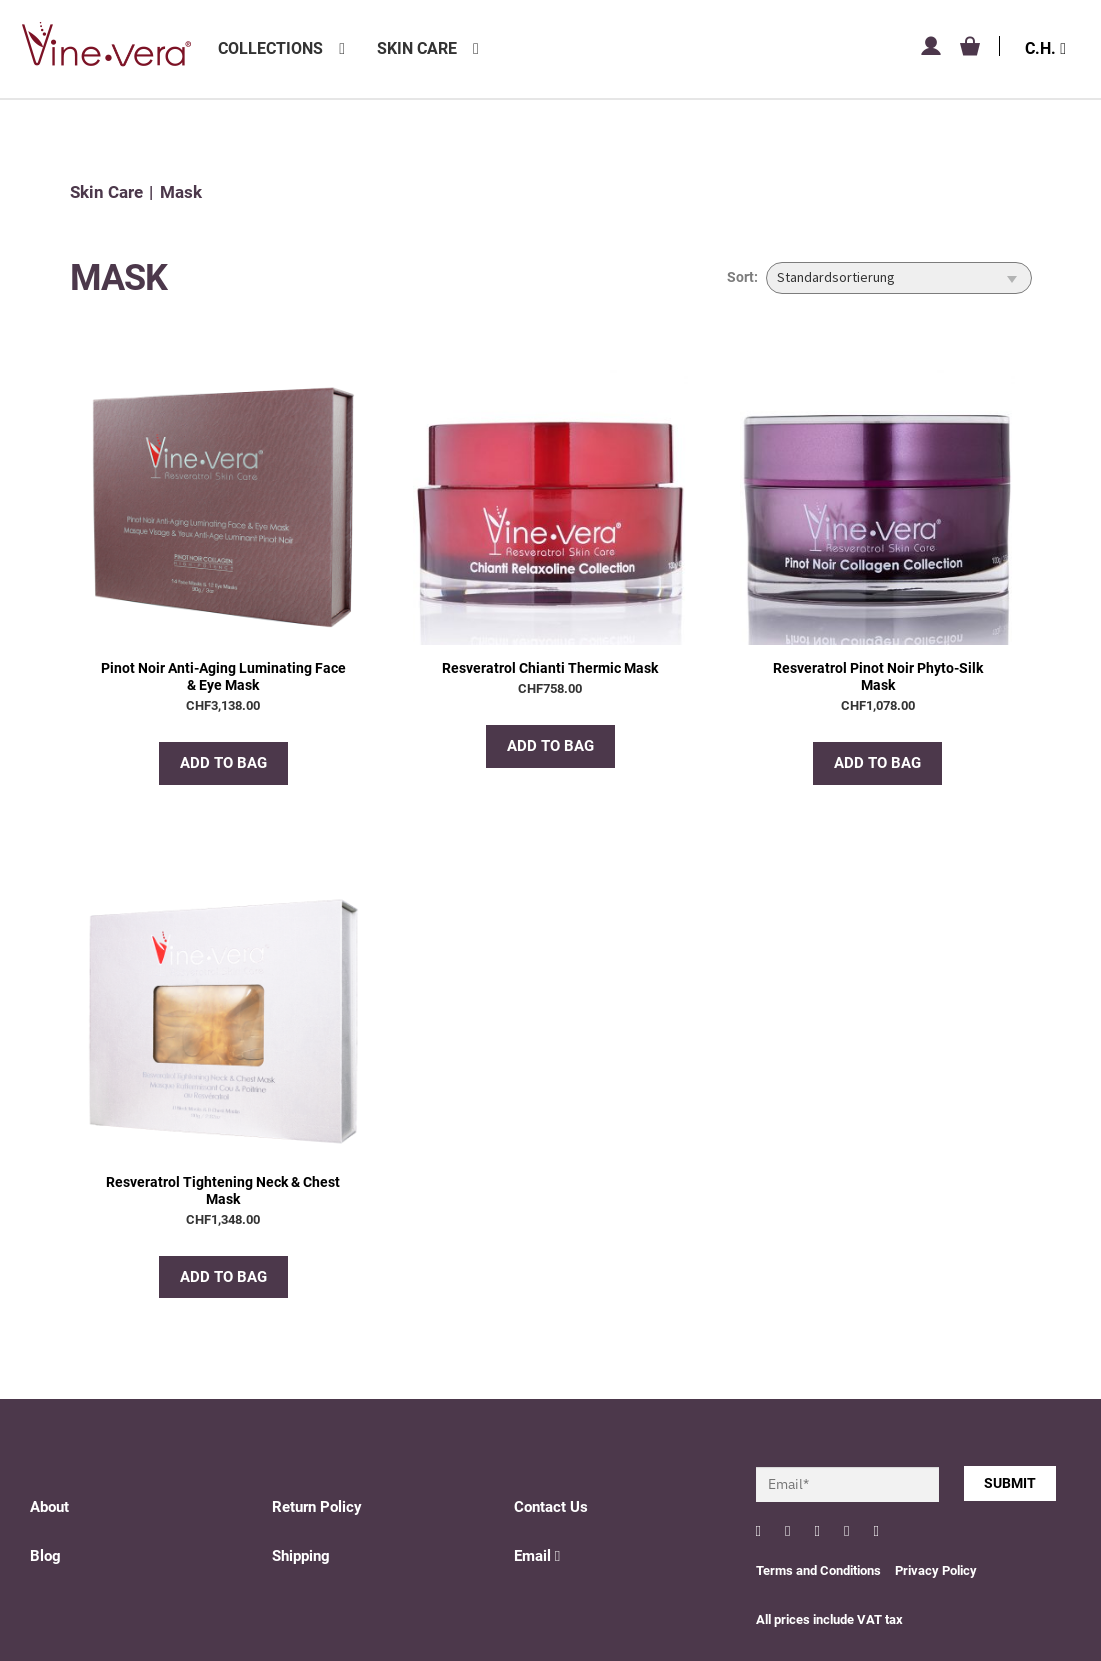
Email (537, 1556)
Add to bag (223, 763)
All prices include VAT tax (829, 1619)
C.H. (1045, 48)
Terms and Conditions (818, 1570)
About (49, 1507)
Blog (45, 1556)
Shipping (301, 1556)
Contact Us (551, 1507)
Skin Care (417, 48)
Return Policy (317, 1507)
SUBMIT (1010, 1483)
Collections (270, 48)
